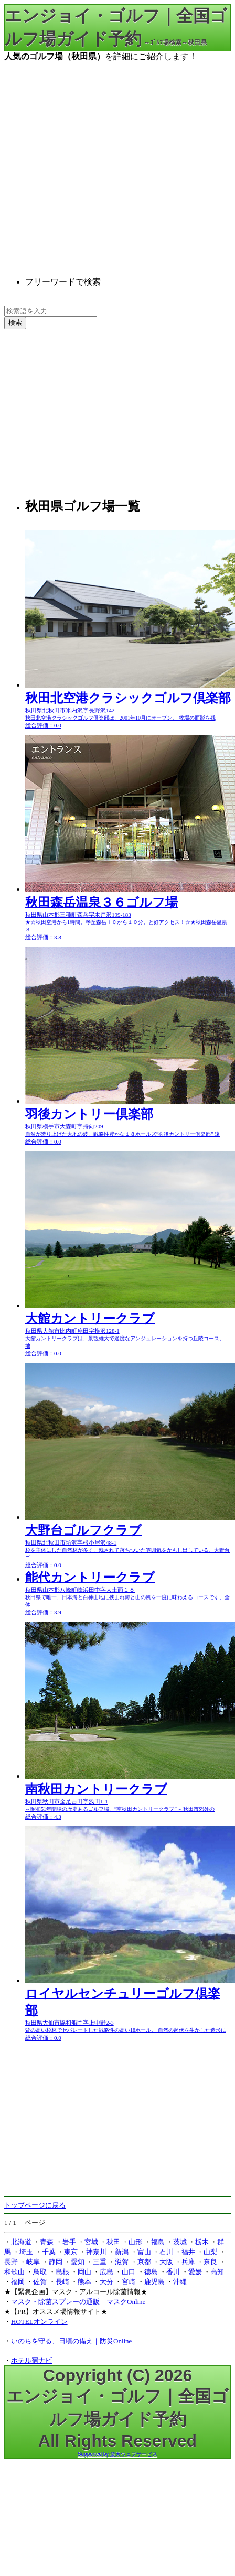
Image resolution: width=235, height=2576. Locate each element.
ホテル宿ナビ (31, 2360)
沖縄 (180, 2282)
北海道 (21, 2242)
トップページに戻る (35, 2205)
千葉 (49, 2252)
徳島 (151, 2272)
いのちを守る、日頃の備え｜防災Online (71, 2341)
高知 (217, 2272)
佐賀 (40, 2282)
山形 (135, 2242)
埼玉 (26, 2252)
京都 (144, 2262)
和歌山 (14, 2272)
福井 (188, 2252)
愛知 (77, 2262)
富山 (144, 2252)
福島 (158, 2242)
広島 (106, 2272)
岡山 (84, 2272)
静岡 (55, 2262)
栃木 (202, 2242)
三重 (99, 2262)
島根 (62, 2272)
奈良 (210, 2262)
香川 (173, 2272)
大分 (106, 2282)
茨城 (180, 2242)
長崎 (62, 2282)
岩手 (69, 2242)
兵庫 (188, 2262)
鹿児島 (154, 2282)
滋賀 (122, 2262)
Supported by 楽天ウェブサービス (117, 2454)
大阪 (166, 2262)
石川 (166, 2252)
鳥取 (40, 2272)
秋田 (113, 2242)
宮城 (91, 2242)
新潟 (122, 2252)
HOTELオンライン (39, 2321)
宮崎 (128, 2282)
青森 (47, 2242)
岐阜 (33, 2262)
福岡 (18, 2282)
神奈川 (96, 2252)
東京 (71, 2252)
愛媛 (195, 2272)
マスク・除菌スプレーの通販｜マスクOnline (78, 2302)
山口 (128, 2272)
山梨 (210, 2252)
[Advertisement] (98, 160)
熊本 (84, 2282)
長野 (11, 2262)
